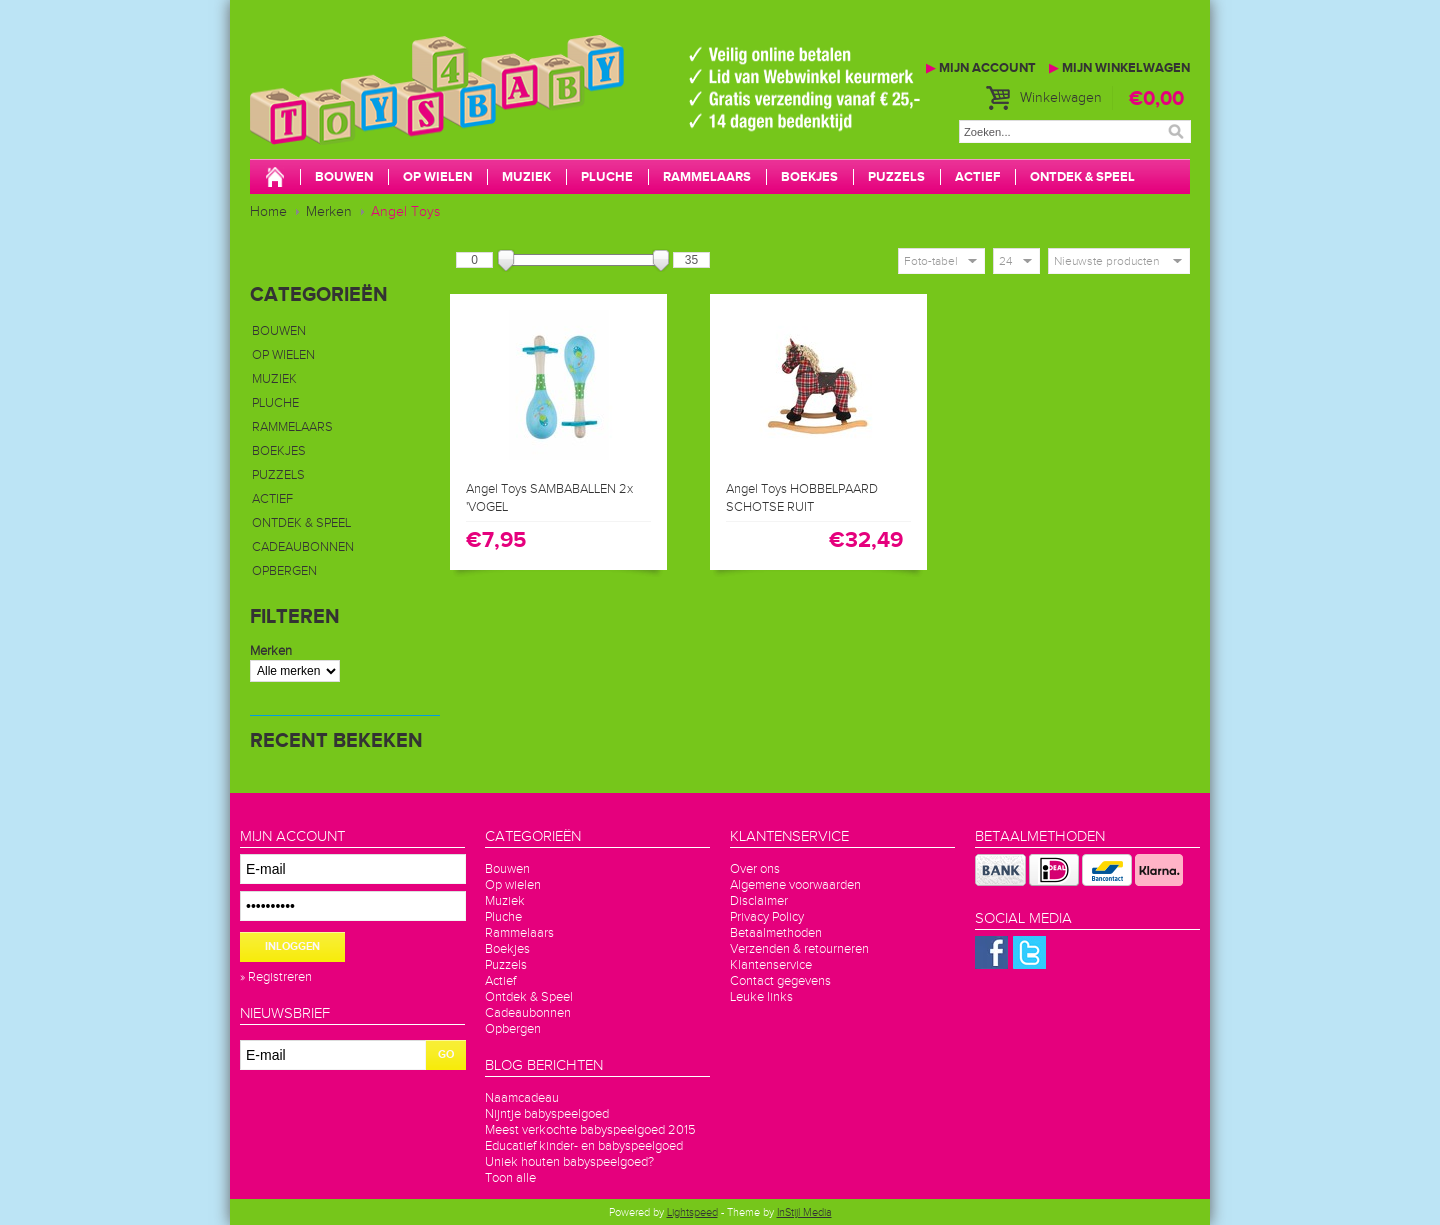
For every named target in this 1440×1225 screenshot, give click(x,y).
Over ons (755, 869)
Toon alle (510, 1178)
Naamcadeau (522, 1098)
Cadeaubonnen (303, 547)
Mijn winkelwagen (1119, 68)
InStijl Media (804, 1212)
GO (446, 1054)
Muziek (526, 177)
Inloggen (292, 946)
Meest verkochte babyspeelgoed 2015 (590, 1130)
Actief (977, 177)
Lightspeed (692, 1212)
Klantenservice (771, 965)
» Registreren (276, 977)
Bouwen (344, 177)
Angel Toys (405, 212)
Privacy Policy (767, 917)
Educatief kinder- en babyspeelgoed (584, 1146)
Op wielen (437, 177)
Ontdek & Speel (1082, 177)
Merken (329, 212)
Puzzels (896, 177)
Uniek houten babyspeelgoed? (569, 1162)
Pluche (607, 177)
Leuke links (761, 997)
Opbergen (284, 571)
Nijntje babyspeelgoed (547, 1114)
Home (268, 212)
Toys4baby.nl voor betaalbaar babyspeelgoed (550, 110)
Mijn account (981, 68)
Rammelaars (707, 177)
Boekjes (809, 177)
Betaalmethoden (776, 933)
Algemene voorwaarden (795, 885)
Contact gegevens (780, 981)
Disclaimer (759, 901)
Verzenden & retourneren (799, 949)
